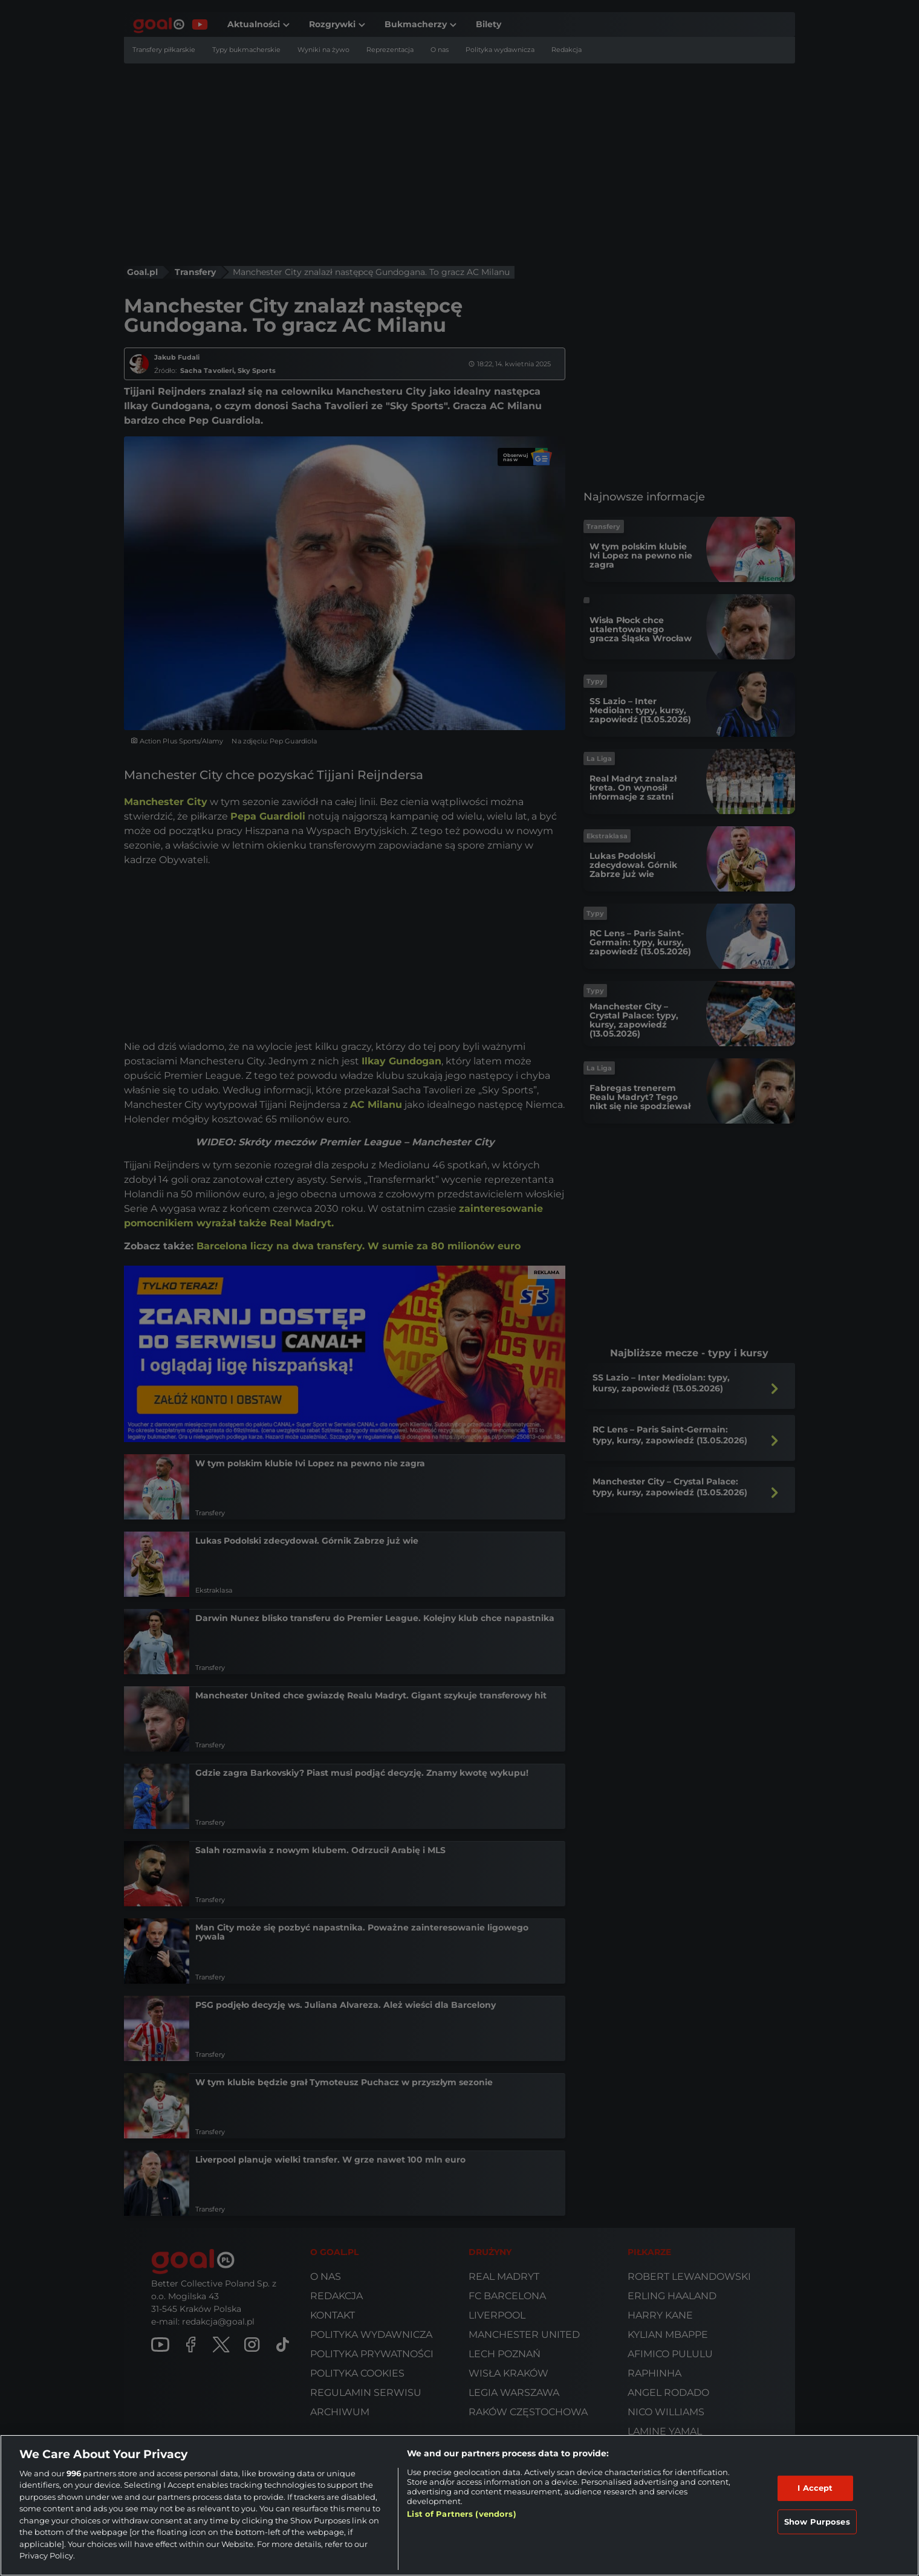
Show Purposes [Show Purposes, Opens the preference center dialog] (817, 2521)
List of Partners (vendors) (461, 2514)
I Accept (815, 2488)
